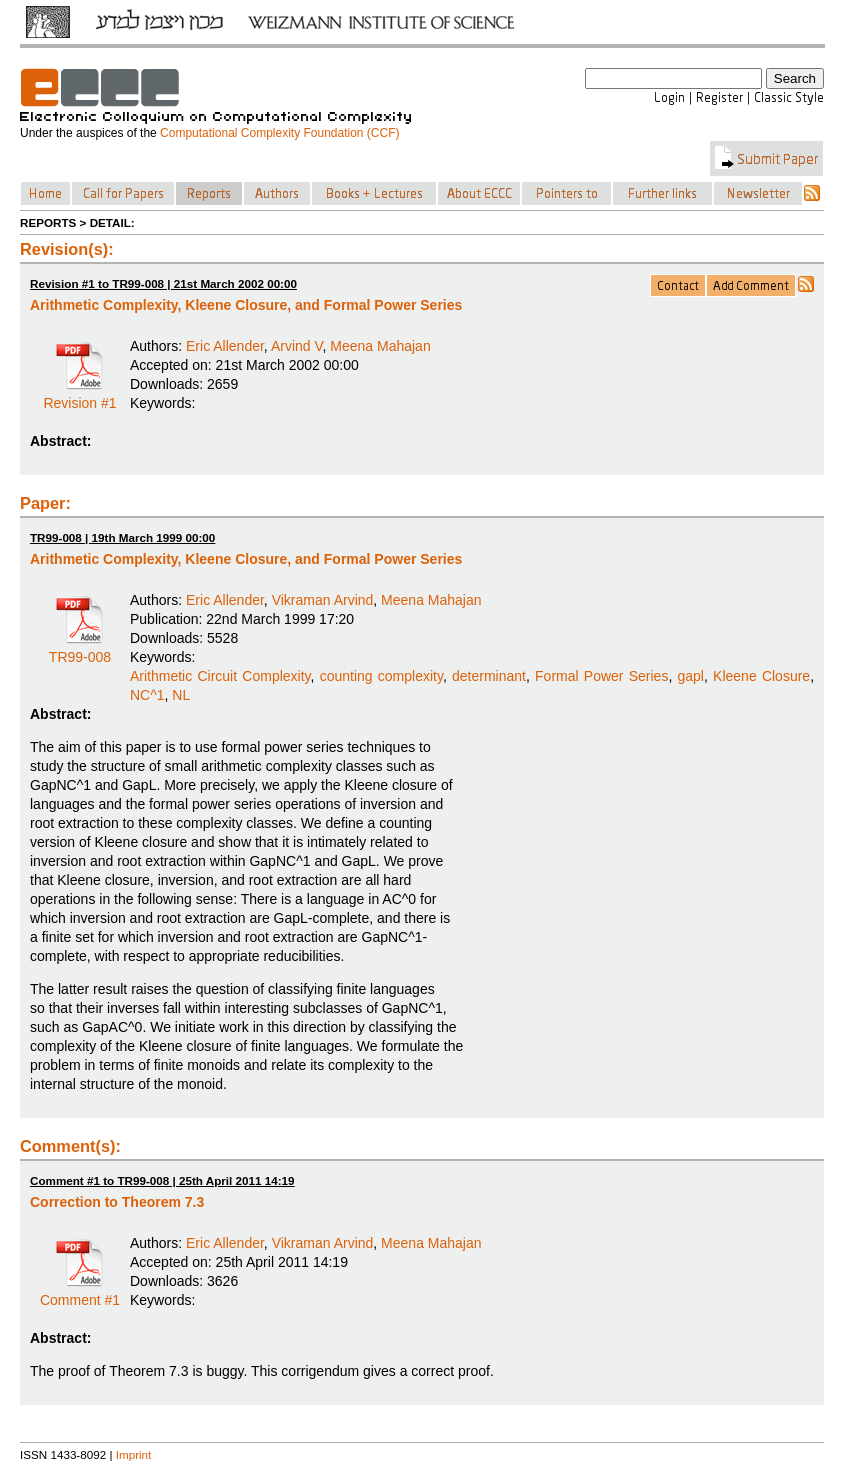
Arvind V (297, 346)
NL (181, 695)
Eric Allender (225, 346)
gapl (691, 676)
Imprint (134, 1454)
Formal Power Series (601, 676)
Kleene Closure (761, 676)
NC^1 (147, 695)
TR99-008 (80, 650)
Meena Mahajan (380, 346)
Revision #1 (79, 396)
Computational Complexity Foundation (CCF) (279, 133)
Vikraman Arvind (323, 600)
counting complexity (381, 676)
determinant (489, 676)
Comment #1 (80, 1293)
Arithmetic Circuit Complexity (220, 676)
